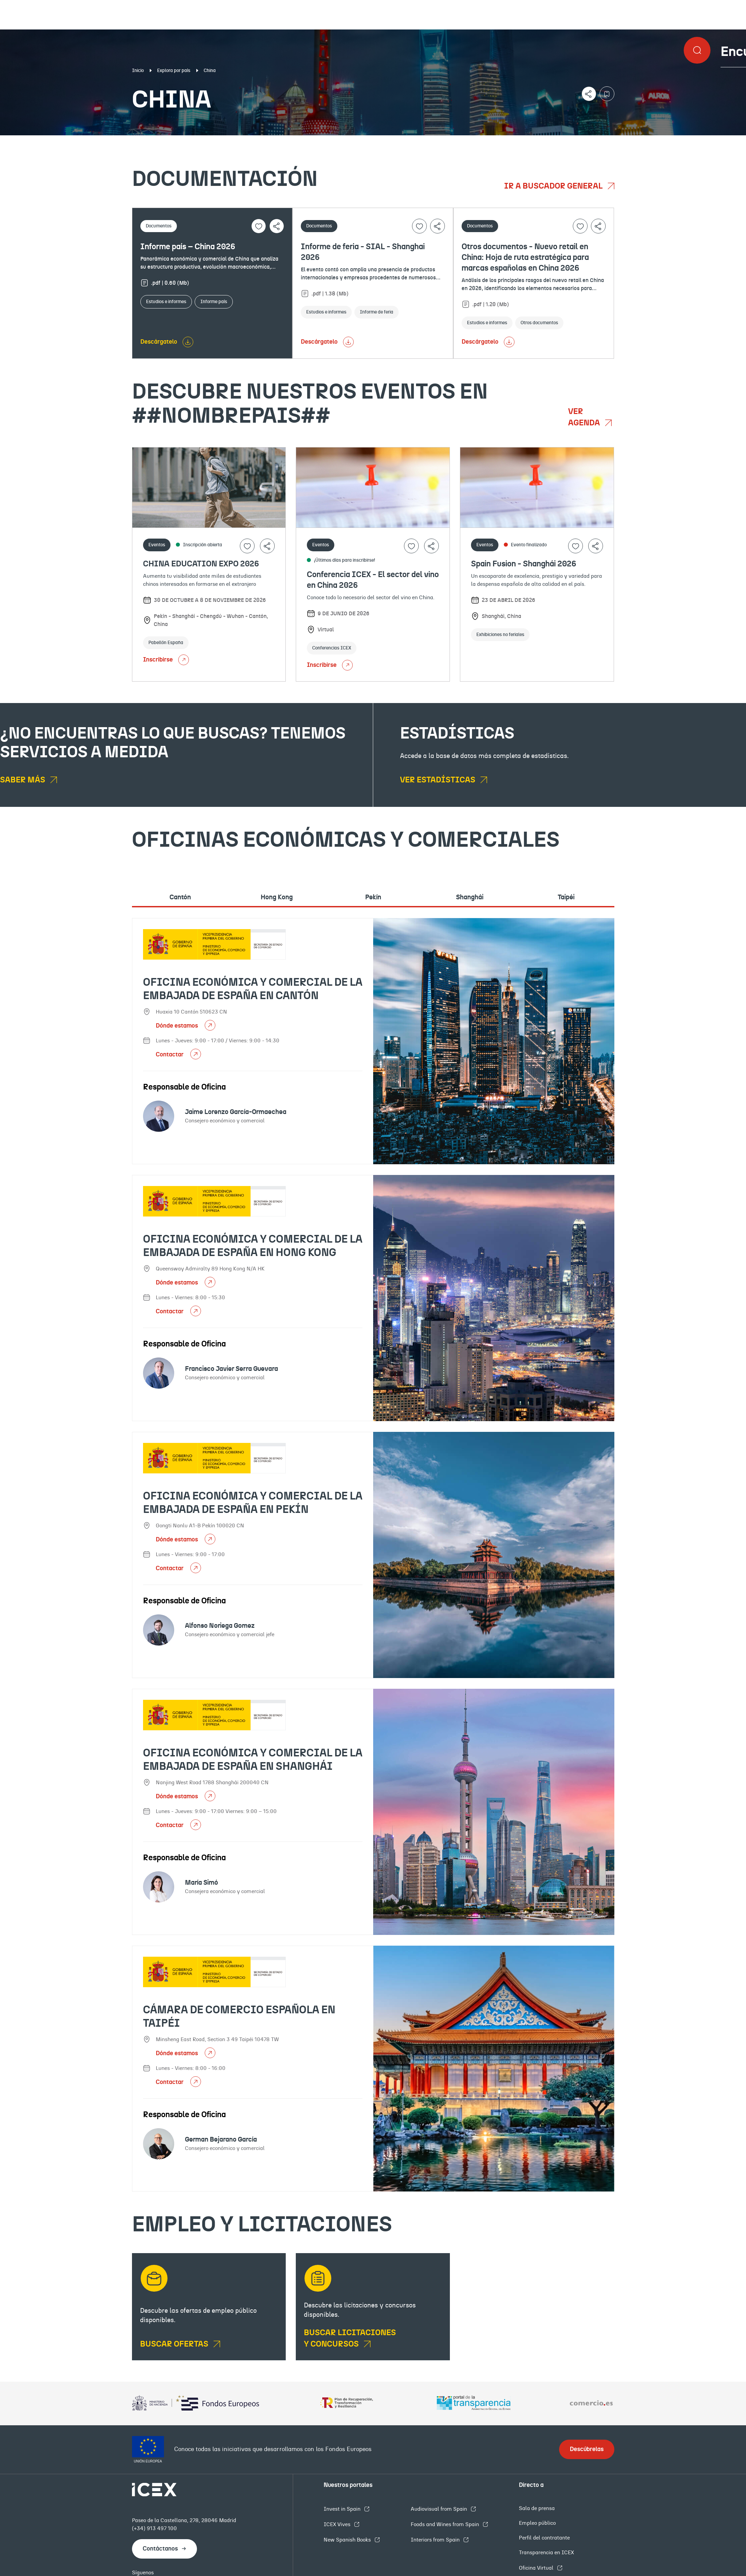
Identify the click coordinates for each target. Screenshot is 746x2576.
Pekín (373, 897)
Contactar (170, 1055)
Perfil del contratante (544, 2537)
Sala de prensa (537, 2508)
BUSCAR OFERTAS (175, 2344)
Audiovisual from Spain (439, 2509)
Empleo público (537, 2523)
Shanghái (469, 897)
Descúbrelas (587, 2449)
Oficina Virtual (537, 2568)
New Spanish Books (348, 2540)
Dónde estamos (177, 1026)
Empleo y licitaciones (645, 141)
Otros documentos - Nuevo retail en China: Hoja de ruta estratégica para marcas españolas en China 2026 (525, 257)
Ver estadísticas (438, 780)
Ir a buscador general (554, 186)
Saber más (23, 780)
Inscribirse (166, 659)
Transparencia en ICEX (546, 2552)
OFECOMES (447, 141)
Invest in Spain (343, 2509)
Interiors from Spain (436, 2540)
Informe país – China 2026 (187, 247)
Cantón (180, 897)
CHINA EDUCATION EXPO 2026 (201, 564)
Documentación (91, 141)
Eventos (272, 141)
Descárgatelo (158, 342)
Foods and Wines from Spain (445, 2524)
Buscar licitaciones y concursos (350, 2338)
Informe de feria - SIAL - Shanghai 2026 (363, 252)
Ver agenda (585, 417)
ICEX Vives (338, 2524)
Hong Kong (277, 897)
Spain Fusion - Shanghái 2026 (523, 564)
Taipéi (566, 897)
